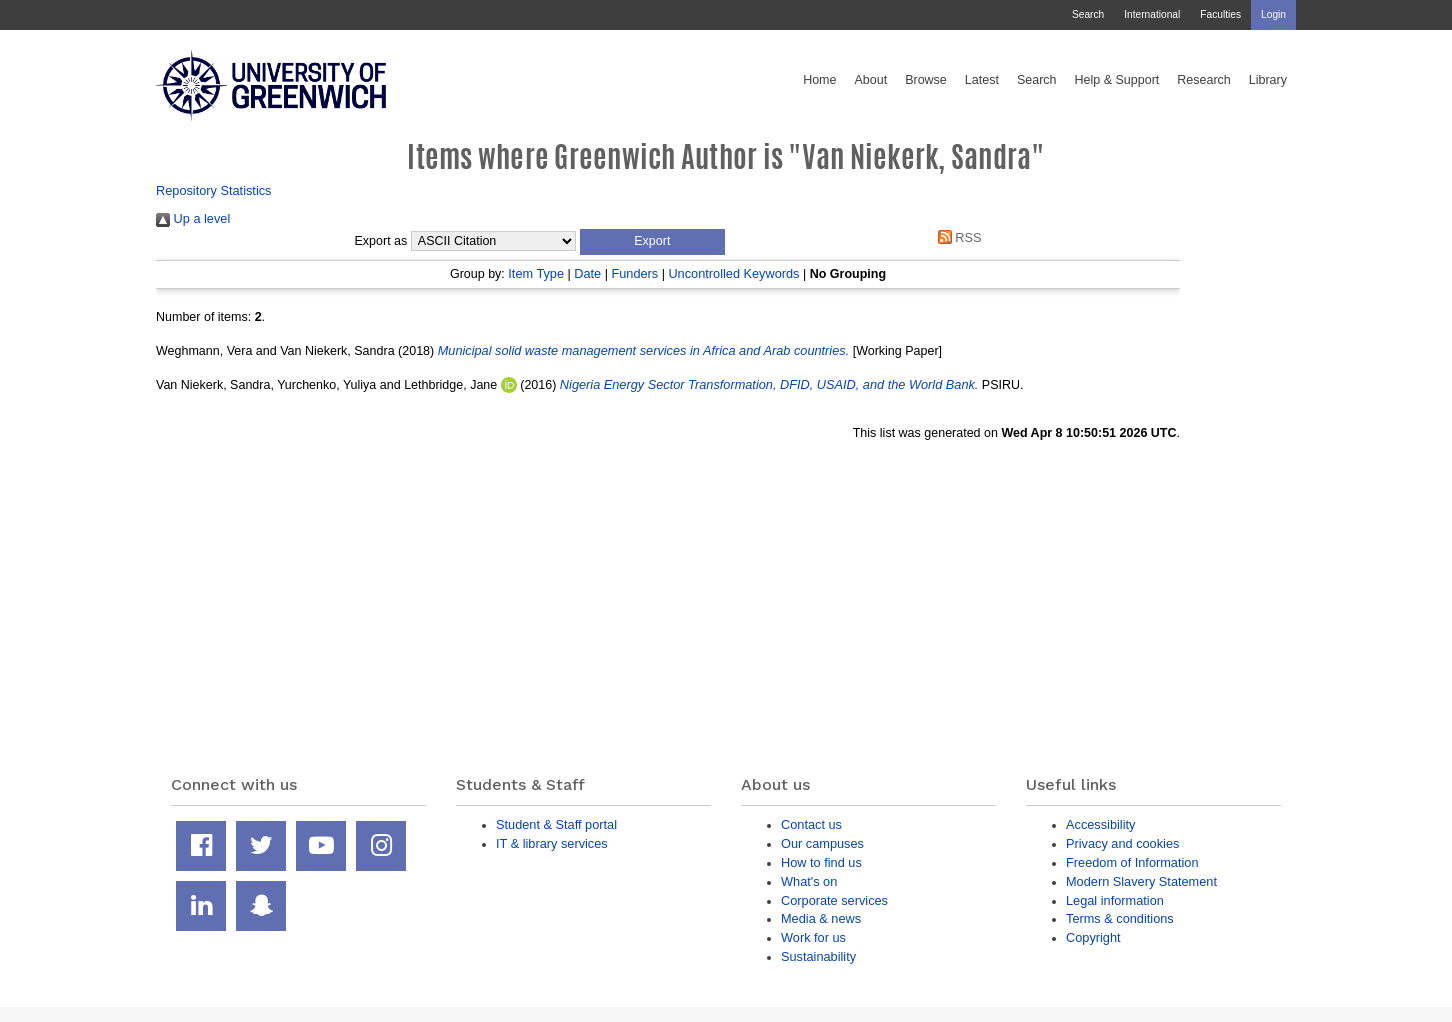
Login (1273, 14)
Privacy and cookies (1122, 843)
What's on (809, 881)
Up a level (193, 218)
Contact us (811, 824)
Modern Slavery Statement (1141, 881)
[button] (652, 242)
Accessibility (1100, 824)
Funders (634, 273)
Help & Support (1117, 80)
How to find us (821, 862)
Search (1088, 14)
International (1152, 14)
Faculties (1220, 14)
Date (587, 273)
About (870, 80)
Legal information (1115, 900)
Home (819, 80)
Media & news (821, 918)
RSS (956, 237)
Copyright (1093, 937)
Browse (926, 80)
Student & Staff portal (556, 824)
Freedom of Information (1132, 862)
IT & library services (552, 843)
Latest (982, 80)
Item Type (536, 273)
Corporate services (834, 900)
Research (1204, 80)
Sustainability (818, 956)
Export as (381, 241)
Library (1268, 80)
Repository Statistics (214, 190)
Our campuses (822, 843)
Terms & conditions (1120, 918)
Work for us (813, 937)
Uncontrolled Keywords (733, 273)
